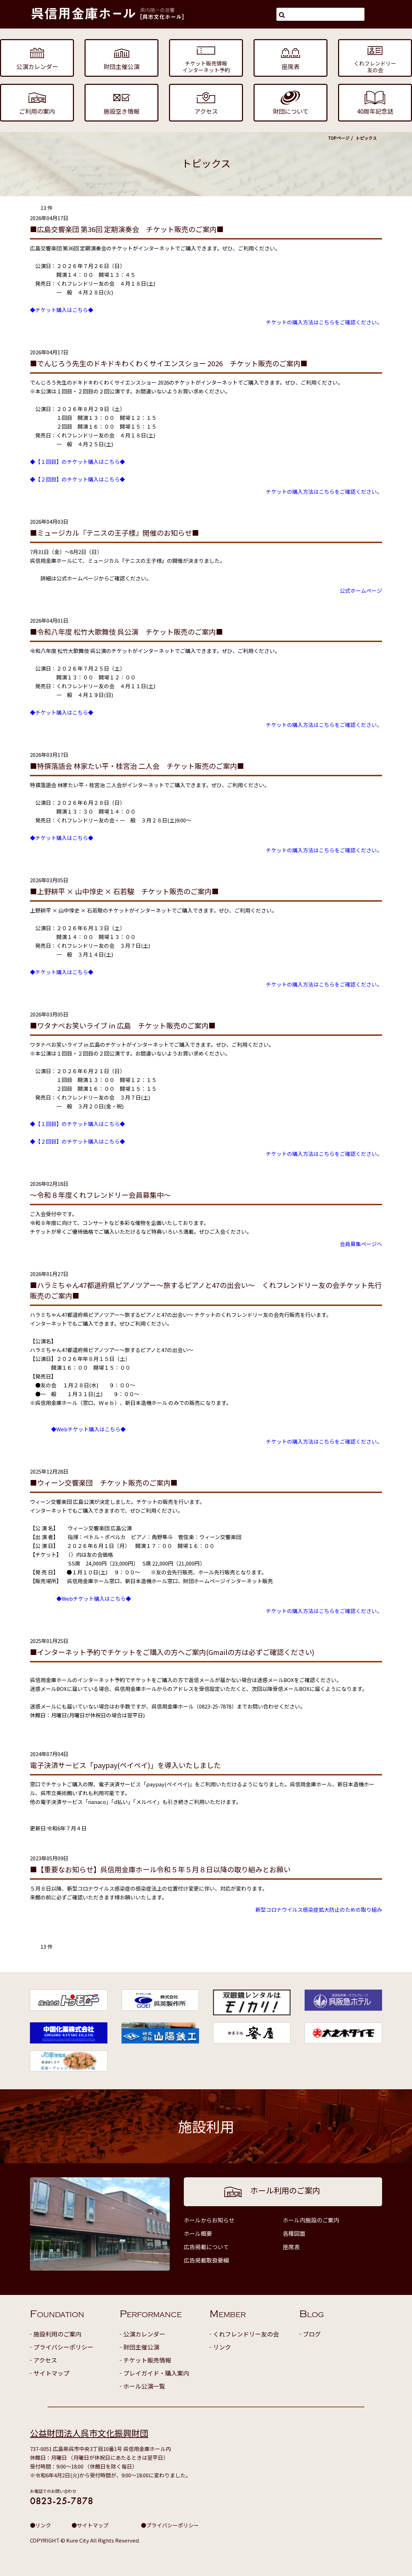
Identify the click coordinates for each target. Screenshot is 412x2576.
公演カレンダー (144, 2333)
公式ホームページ (361, 590)
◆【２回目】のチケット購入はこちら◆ (77, 479)
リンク (222, 2346)
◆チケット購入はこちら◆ (61, 309)
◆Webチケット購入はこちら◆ (88, 1429)
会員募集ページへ (361, 1243)
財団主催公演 (141, 2346)
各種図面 (294, 2233)
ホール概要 (198, 2233)
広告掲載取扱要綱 (206, 2260)
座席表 (291, 2246)
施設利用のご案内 (57, 2333)
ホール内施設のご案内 (311, 2220)
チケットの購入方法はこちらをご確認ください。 (324, 322)
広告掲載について (206, 2246)
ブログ (312, 2333)
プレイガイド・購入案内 (156, 2373)
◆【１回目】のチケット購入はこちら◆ (77, 461)
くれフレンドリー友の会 (246, 2333)
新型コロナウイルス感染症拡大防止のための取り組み (318, 1909)
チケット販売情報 (147, 2360)
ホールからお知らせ (209, 2220)
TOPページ (338, 138)
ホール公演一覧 (144, 2386)
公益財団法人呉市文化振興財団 (89, 2433)
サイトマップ (51, 2373)
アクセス (45, 2360)
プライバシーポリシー (63, 2346)
